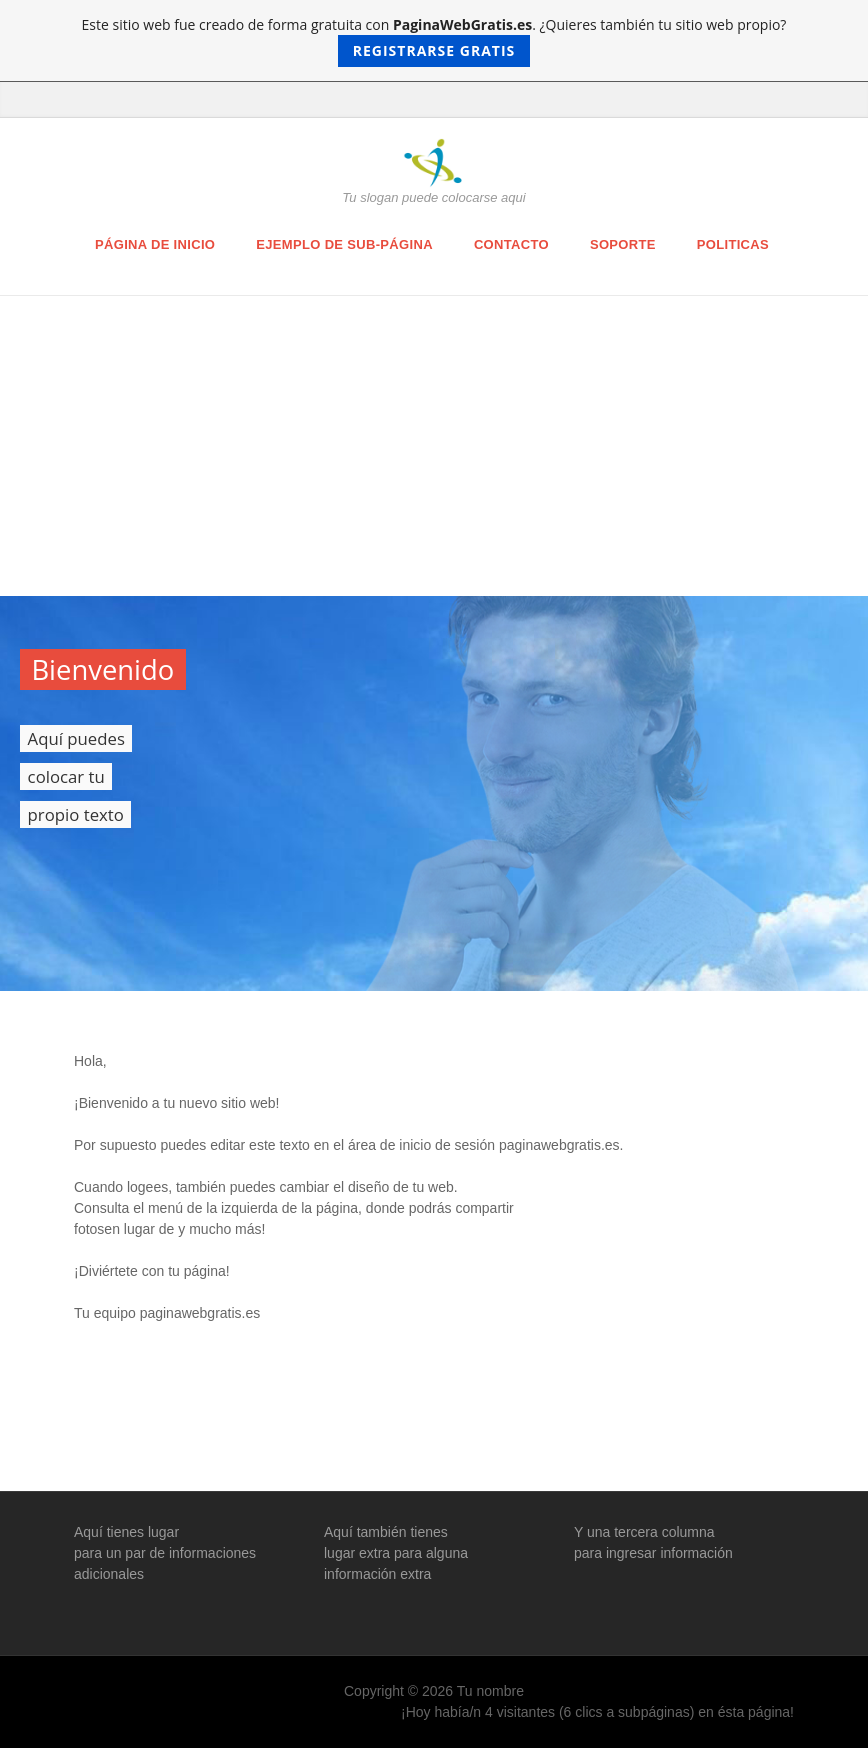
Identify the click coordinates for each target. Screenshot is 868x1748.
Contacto (511, 244)
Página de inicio (155, 244)
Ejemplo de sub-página (344, 244)
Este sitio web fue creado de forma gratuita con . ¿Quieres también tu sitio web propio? (434, 41)
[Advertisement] (434, 446)
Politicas (733, 244)
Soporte (623, 244)
